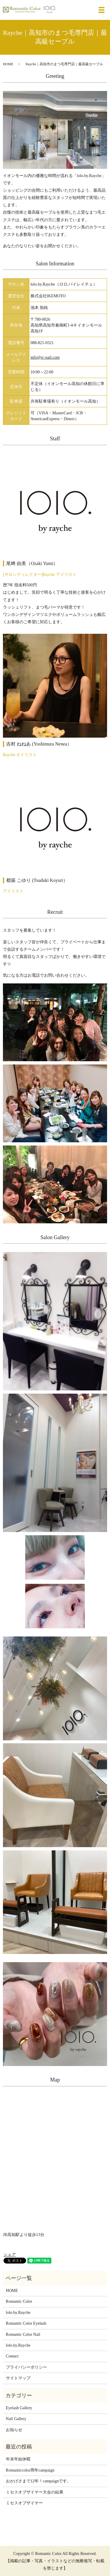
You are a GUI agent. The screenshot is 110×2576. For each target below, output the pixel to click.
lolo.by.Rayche (18, 2312)
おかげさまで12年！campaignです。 (38, 2481)
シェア (10, 2254)
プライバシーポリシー (26, 2367)
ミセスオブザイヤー (24, 2503)
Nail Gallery (16, 2419)
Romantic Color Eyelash (26, 2323)
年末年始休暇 (18, 2459)
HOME (8, 64)
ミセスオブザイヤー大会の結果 (34, 2492)
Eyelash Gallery (19, 2408)
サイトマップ (18, 2378)
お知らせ (14, 2430)
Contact (12, 2356)
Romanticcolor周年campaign (30, 2470)
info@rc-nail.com (45, 357)
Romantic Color (19, 2301)
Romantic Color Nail (23, 2334)
